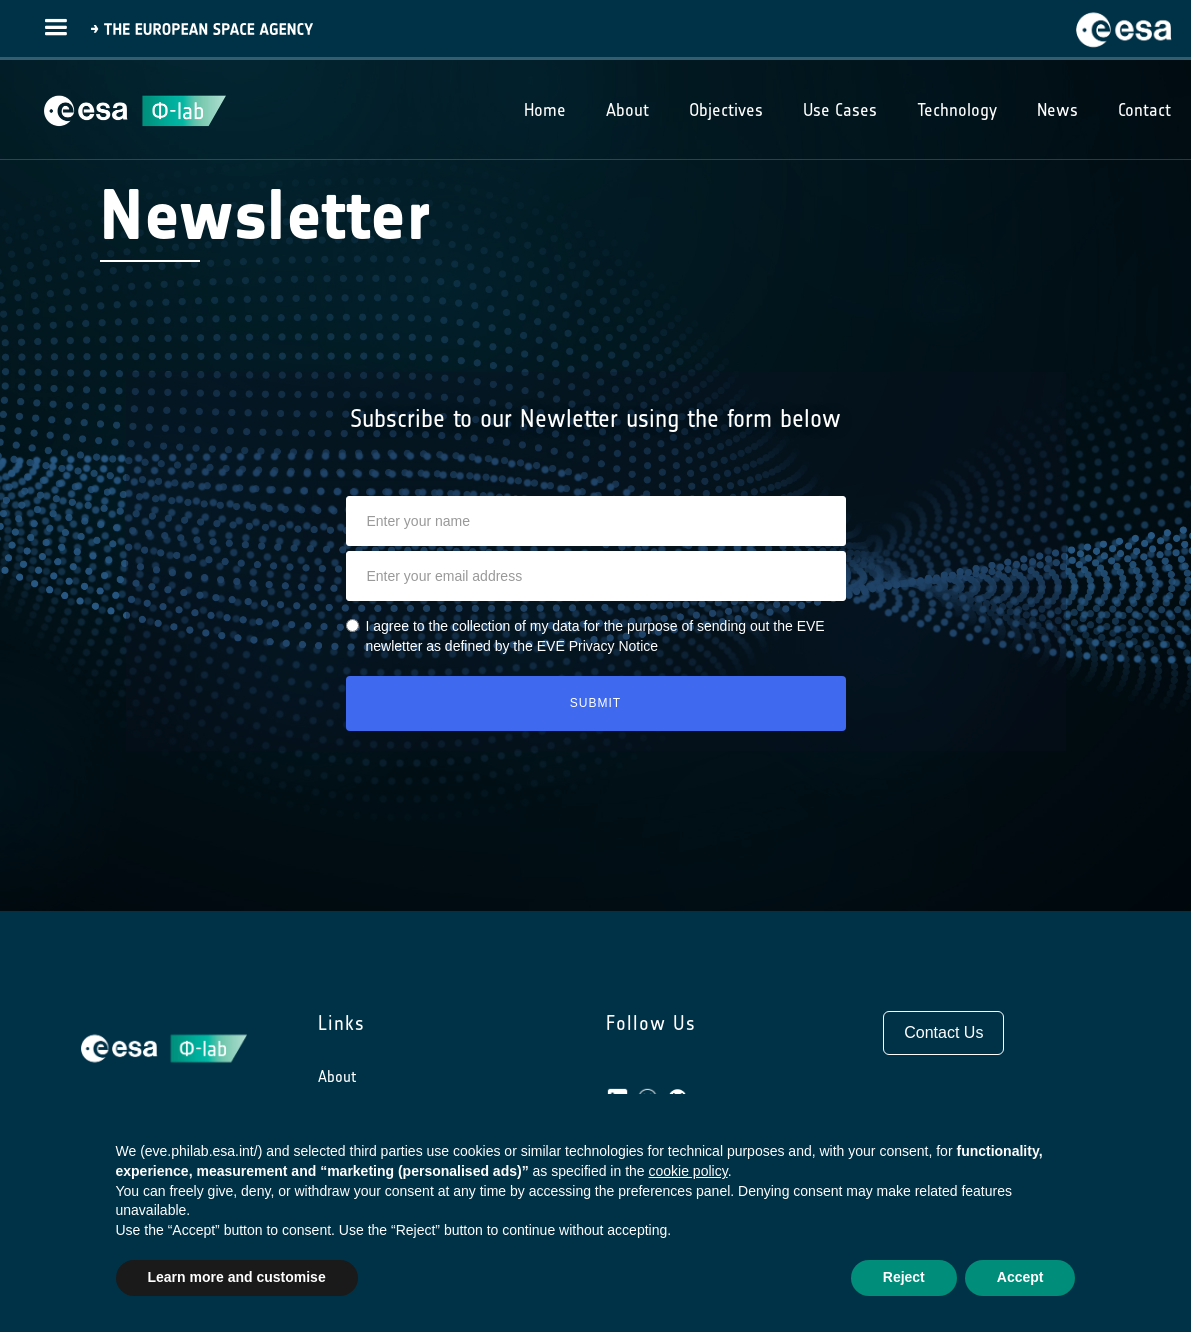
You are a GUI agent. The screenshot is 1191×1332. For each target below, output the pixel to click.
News (1057, 110)
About (337, 1076)
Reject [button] (904, 1277)
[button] (55, 25)
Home (545, 110)
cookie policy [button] (688, 1171)
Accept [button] (1020, 1277)
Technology (957, 110)
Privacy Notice (613, 646)
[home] (1129, 27)
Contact (1144, 110)
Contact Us (943, 1032)
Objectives (726, 110)
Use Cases (840, 110)
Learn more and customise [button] (237, 1277)
